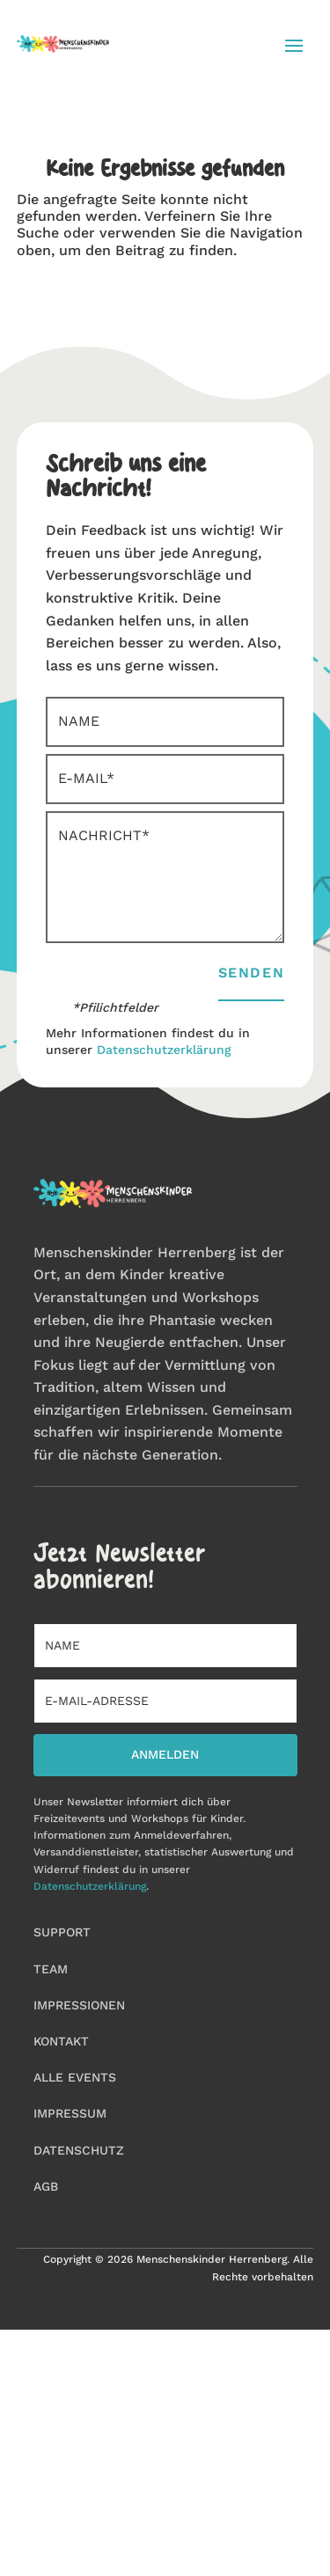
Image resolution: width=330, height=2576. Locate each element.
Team (50, 1969)
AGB (45, 2186)
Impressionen (79, 2005)
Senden (251, 972)
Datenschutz (78, 2150)
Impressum (69, 2113)
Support (62, 1932)
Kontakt (61, 2041)
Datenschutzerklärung (164, 1050)
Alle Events (74, 2077)
